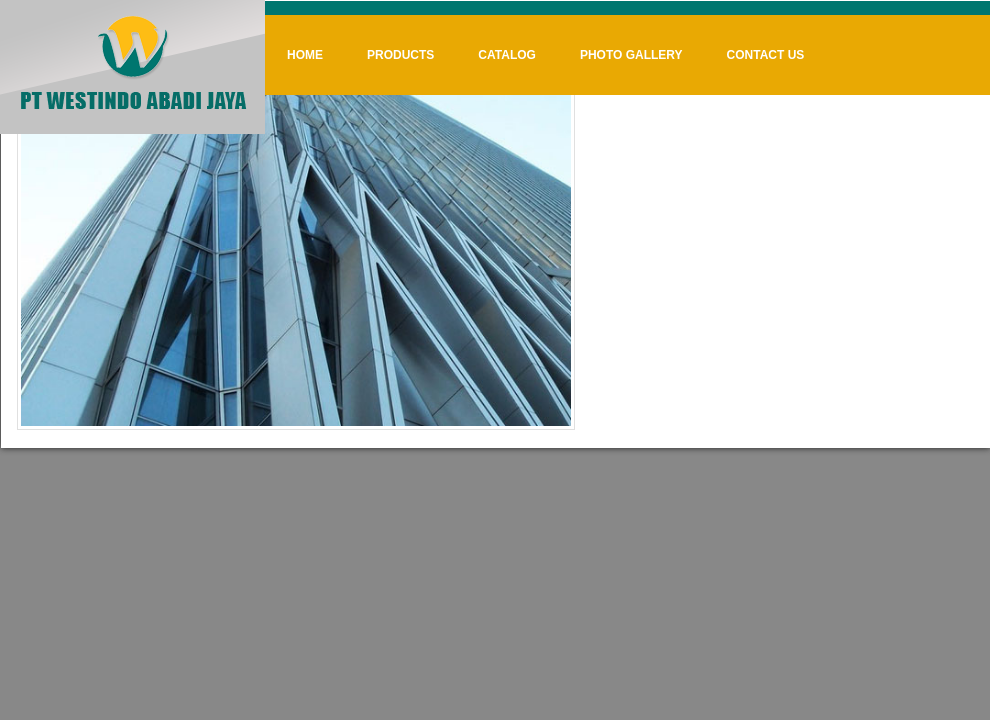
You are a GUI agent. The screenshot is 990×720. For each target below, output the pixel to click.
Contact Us (766, 55)
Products (400, 55)
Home (305, 55)
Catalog (507, 55)
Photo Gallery (631, 55)
